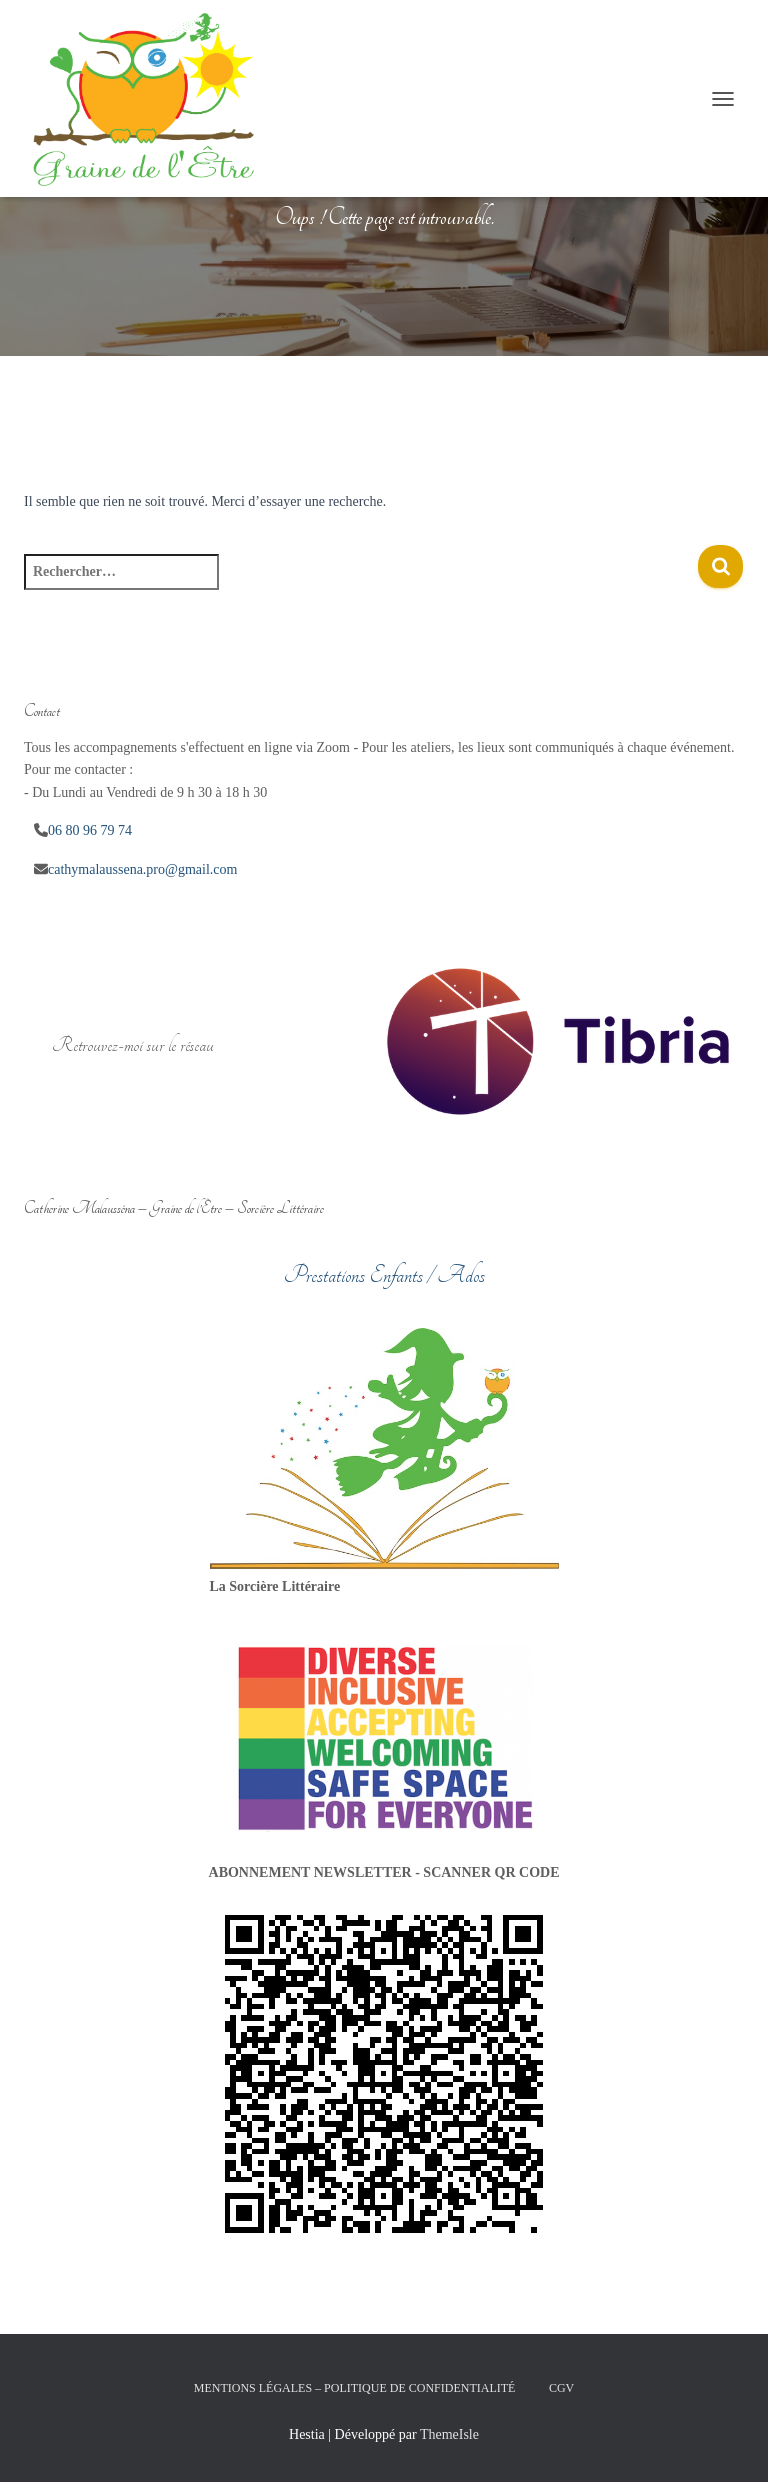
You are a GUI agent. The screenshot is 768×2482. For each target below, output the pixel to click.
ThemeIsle (449, 2434)
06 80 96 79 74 (90, 830)
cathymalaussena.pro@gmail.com (142, 869)
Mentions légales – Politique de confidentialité (355, 2388)
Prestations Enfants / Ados (384, 1275)
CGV (561, 2388)
